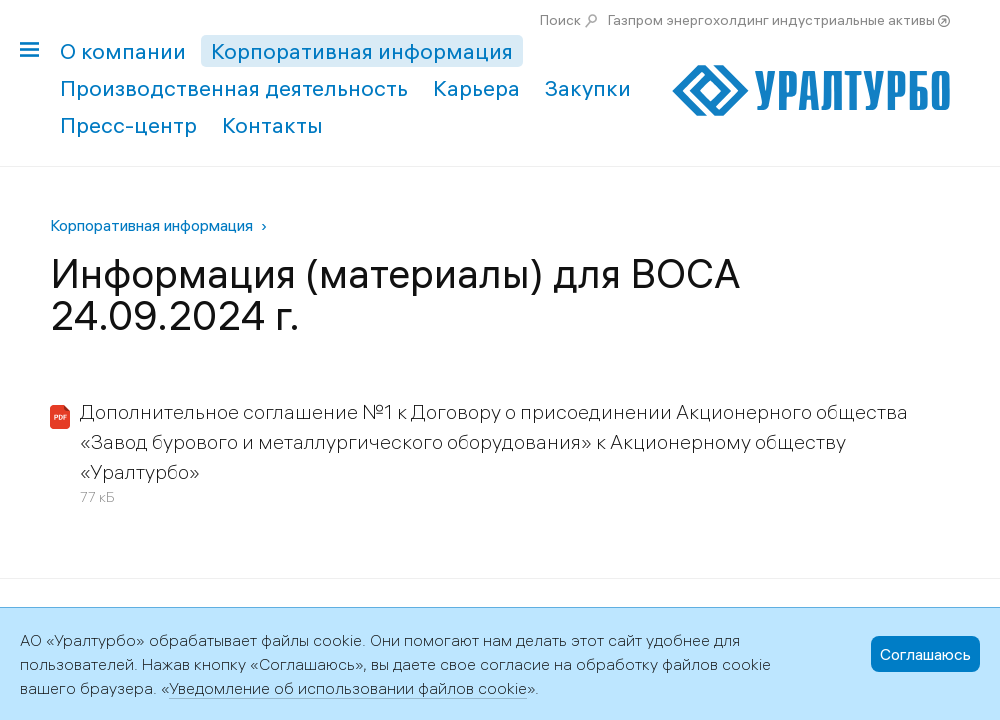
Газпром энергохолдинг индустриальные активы (771, 20)
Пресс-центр (128, 125)
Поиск (560, 20)
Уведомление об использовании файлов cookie (348, 688)
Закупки (588, 88)
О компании (123, 51)
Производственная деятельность (234, 88)
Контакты (272, 125)
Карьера (476, 88)
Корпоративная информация (362, 51)
